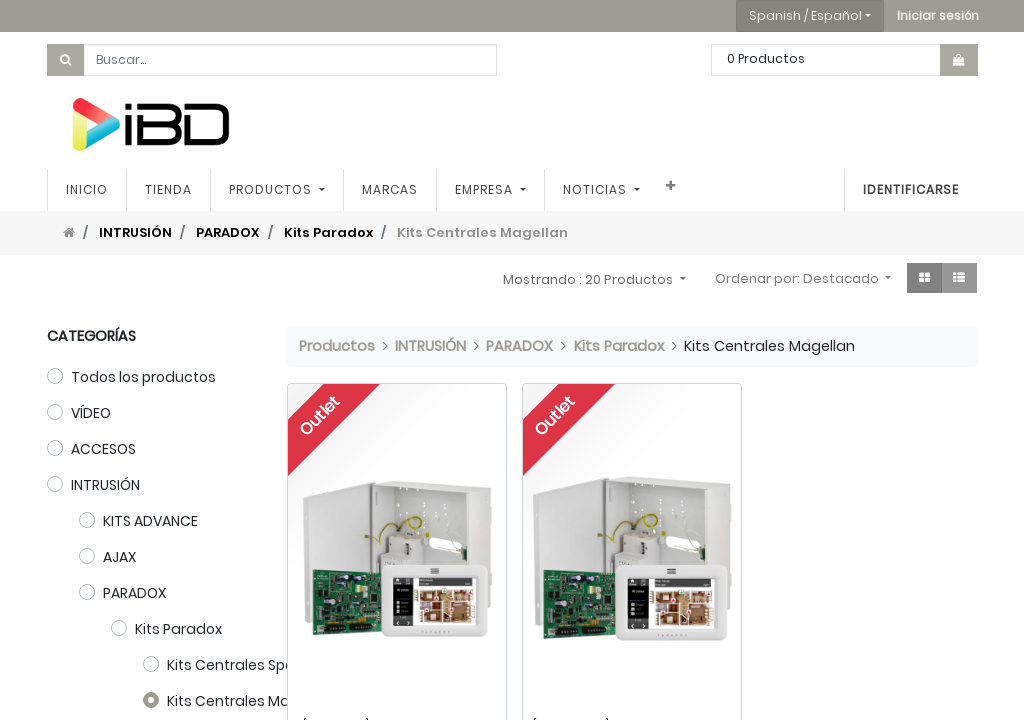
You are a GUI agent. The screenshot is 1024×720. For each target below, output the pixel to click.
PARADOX (228, 232)
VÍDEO (91, 413)
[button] (938, 16)
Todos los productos (143, 377)
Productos (337, 346)
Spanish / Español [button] (805, 15)
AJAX (119, 557)
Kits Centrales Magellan (250, 701)
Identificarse (911, 189)
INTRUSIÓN (135, 232)
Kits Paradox (328, 232)
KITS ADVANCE (150, 521)
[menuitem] (87, 190)
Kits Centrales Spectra (245, 665)
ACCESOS (103, 449)
